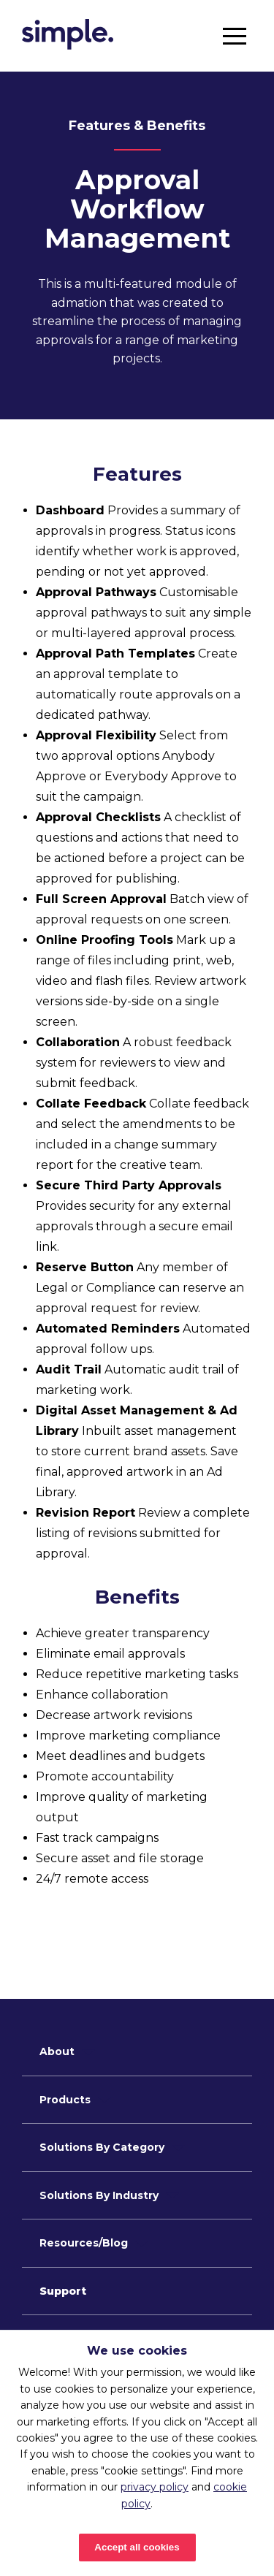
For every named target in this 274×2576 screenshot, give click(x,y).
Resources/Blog (83, 2242)
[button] (234, 35)
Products (65, 2099)
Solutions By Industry (99, 2195)
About (57, 2051)
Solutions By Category (101, 2147)
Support (62, 2291)
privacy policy (155, 2486)
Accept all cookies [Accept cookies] (136, 2547)
